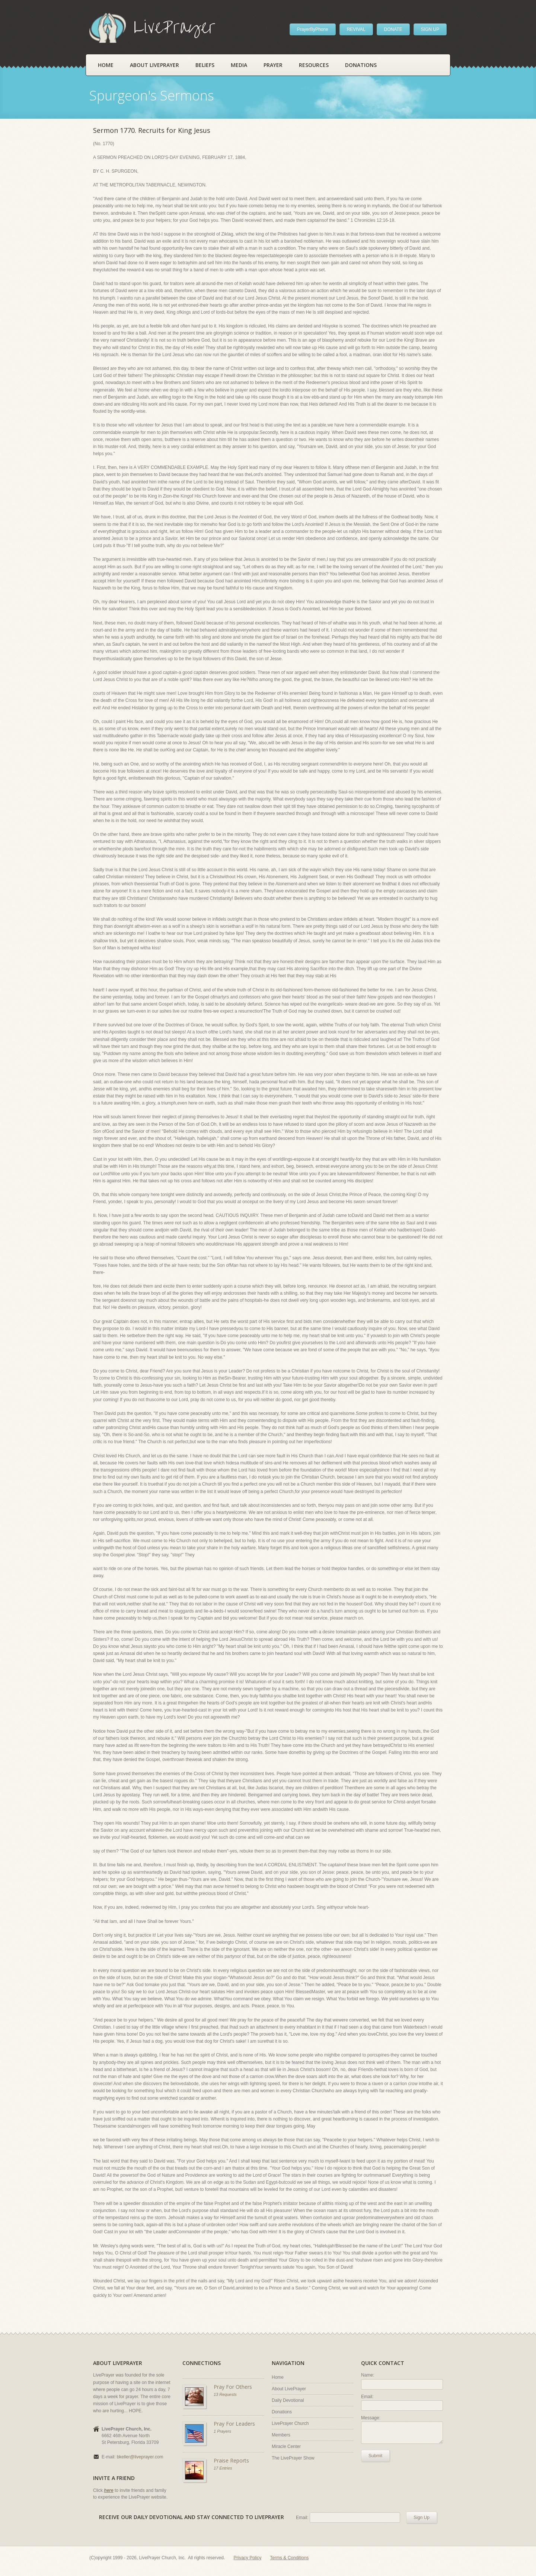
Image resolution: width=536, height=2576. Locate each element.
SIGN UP (430, 29)
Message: (370, 2417)
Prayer (273, 64)
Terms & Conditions (289, 2557)
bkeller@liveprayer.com (140, 2457)
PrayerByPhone (312, 29)
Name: (367, 2375)
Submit (375, 2455)
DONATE (393, 29)
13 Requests (225, 2394)
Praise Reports (231, 2460)
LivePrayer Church (290, 2423)
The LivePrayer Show (293, 2458)
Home (106, 64)
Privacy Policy (248, 2557)
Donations (361, 64)
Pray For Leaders (234, 2423)
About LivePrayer (154, 64)
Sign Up (422, 2517)
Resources (314, 64)
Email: (367, 2396)
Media (239, 64)
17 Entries (223, 2468)
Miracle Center (286, 2446)
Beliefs (204, 64)
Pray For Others (233, 2386)
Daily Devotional (288, 2400)
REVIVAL (356, 29)
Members (281, 2435)
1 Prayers (222, 2431)
